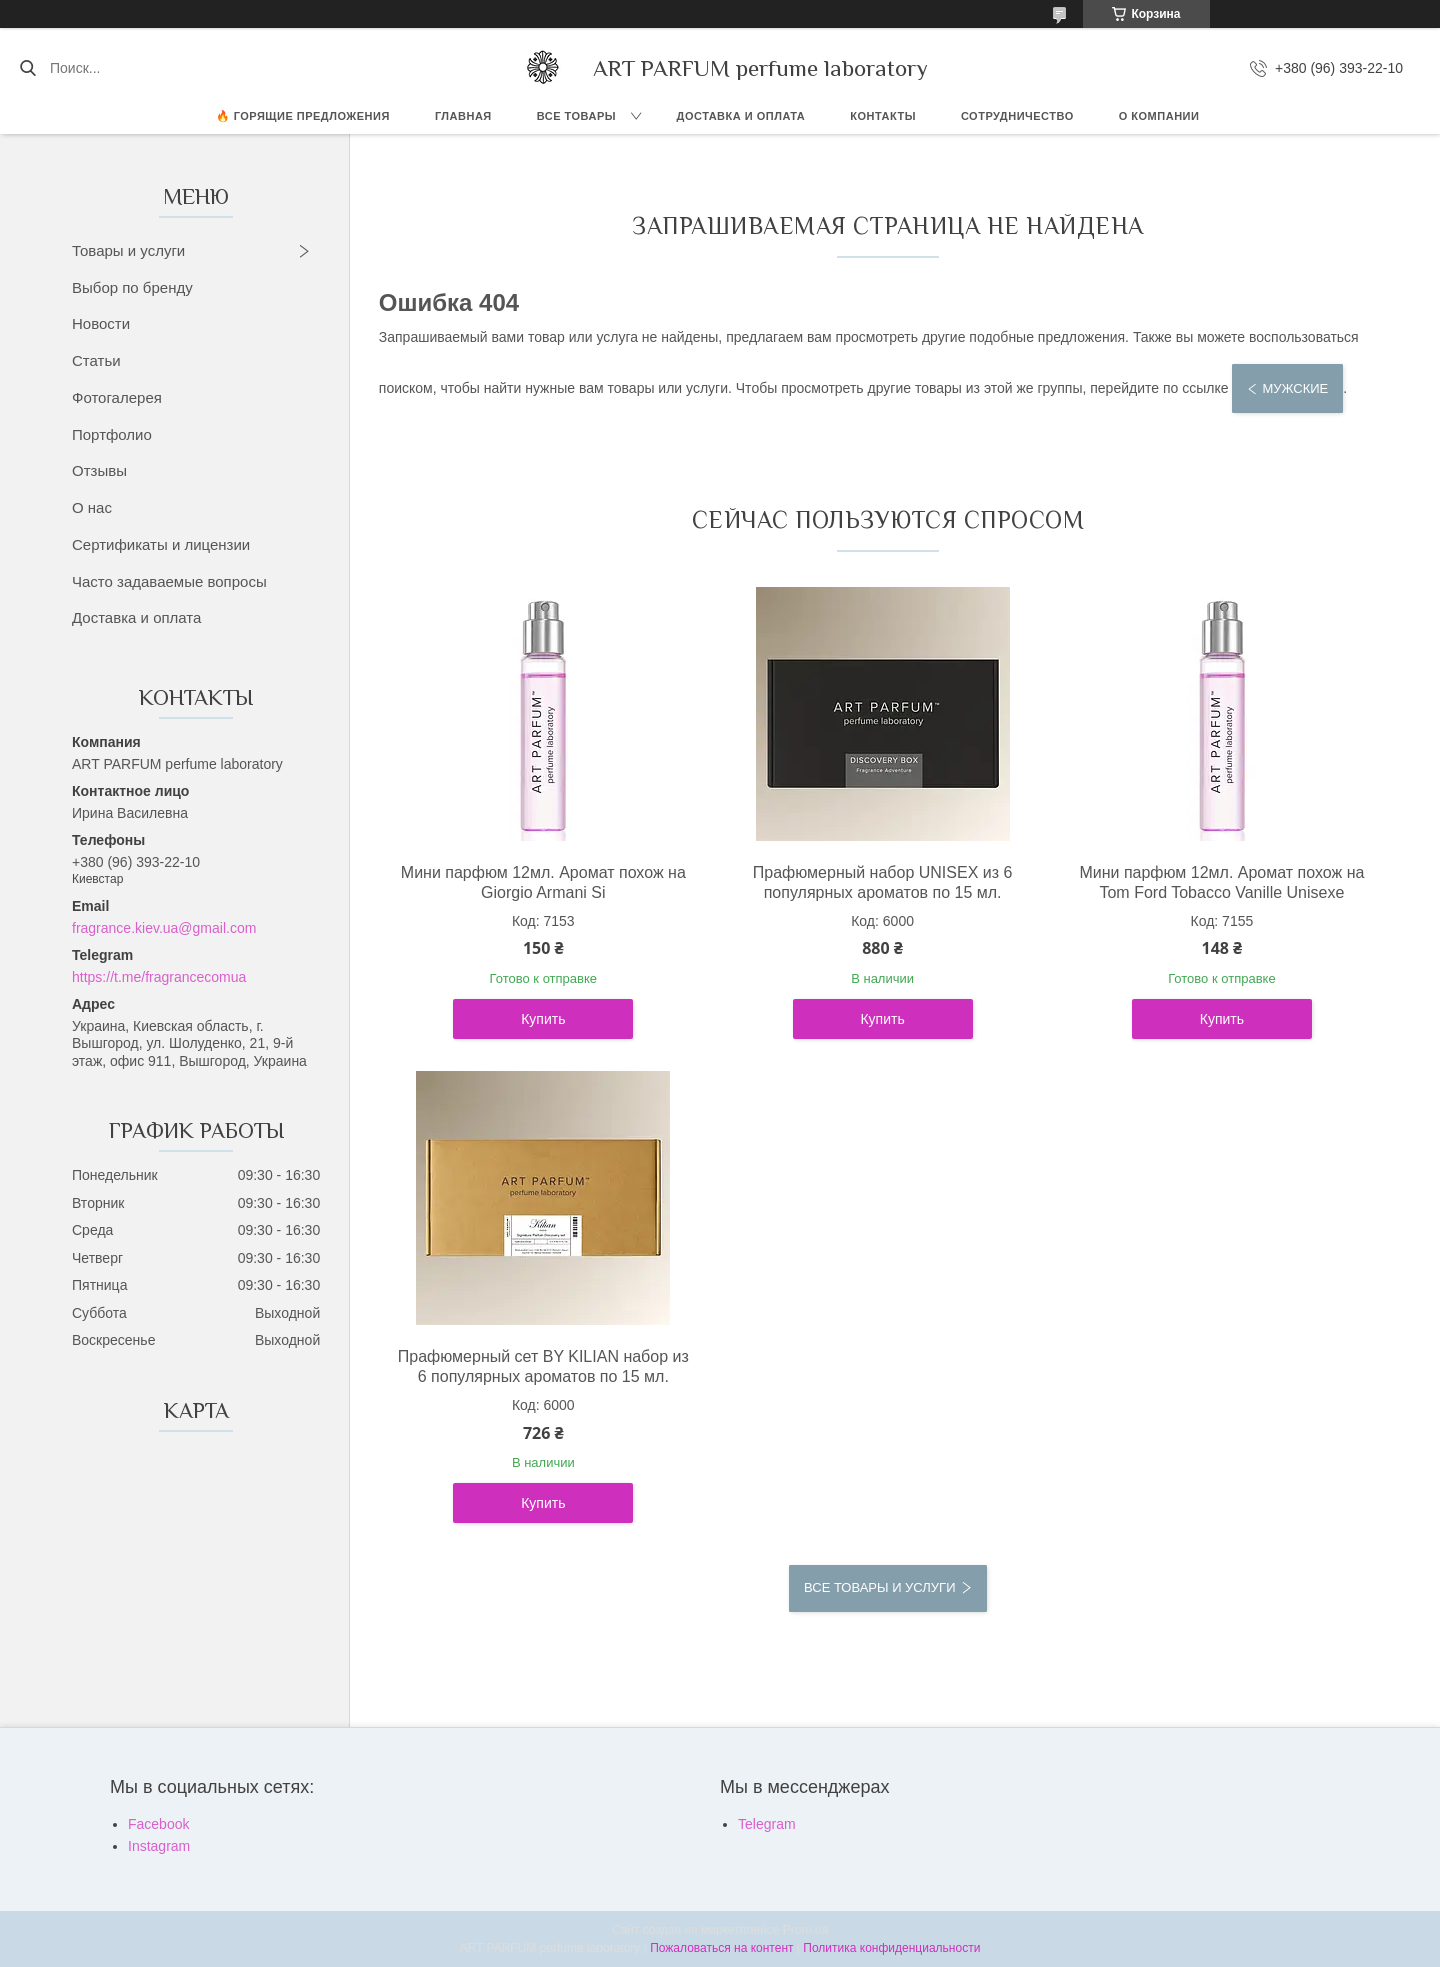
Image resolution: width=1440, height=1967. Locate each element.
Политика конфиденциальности (891, 1948)
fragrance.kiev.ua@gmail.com (164, 928)
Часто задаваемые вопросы (169, 581)
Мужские (1295, 388)
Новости (101, 323)
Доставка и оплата (136, 617)
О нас (92, 507)
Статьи (96, 360)
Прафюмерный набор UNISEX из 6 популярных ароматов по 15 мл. (883, 882)
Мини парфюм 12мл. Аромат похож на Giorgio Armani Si (543, 882)
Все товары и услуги (879, 1587)
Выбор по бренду (132, 287)
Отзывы (99, 470)
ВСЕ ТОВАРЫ (576, 116)
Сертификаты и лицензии (161, 544)
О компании (1159, 116)
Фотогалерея (117, 397)
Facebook (158, 1824)
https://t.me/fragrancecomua (159, 977)
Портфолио (112, 434)
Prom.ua (805, 1930)
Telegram (767, 1824)
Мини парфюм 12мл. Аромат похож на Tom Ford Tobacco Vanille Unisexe (1221, 882)
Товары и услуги (128, 250)
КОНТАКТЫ (883, 116)
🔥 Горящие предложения (303, 116)
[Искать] (27, 68)
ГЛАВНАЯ (463, 116)
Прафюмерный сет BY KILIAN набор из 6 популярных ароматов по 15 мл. (543, 1366)
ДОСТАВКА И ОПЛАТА (741, 116)
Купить (543, 1019)
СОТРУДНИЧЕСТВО (1017, 116)
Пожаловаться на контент (721, 1948)
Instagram (159, 1846)
